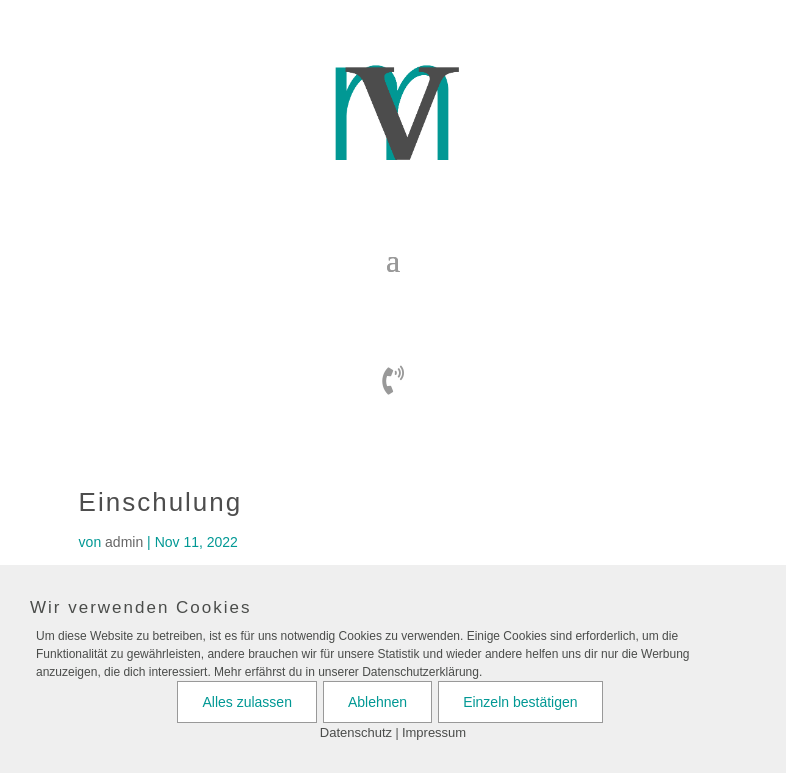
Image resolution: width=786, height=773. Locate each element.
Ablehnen (377, 702)
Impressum (434, 732)
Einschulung (161, 502)
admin (124, 542)
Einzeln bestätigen (520, 702)
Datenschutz (356, 732)
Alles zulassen (247, 702)
